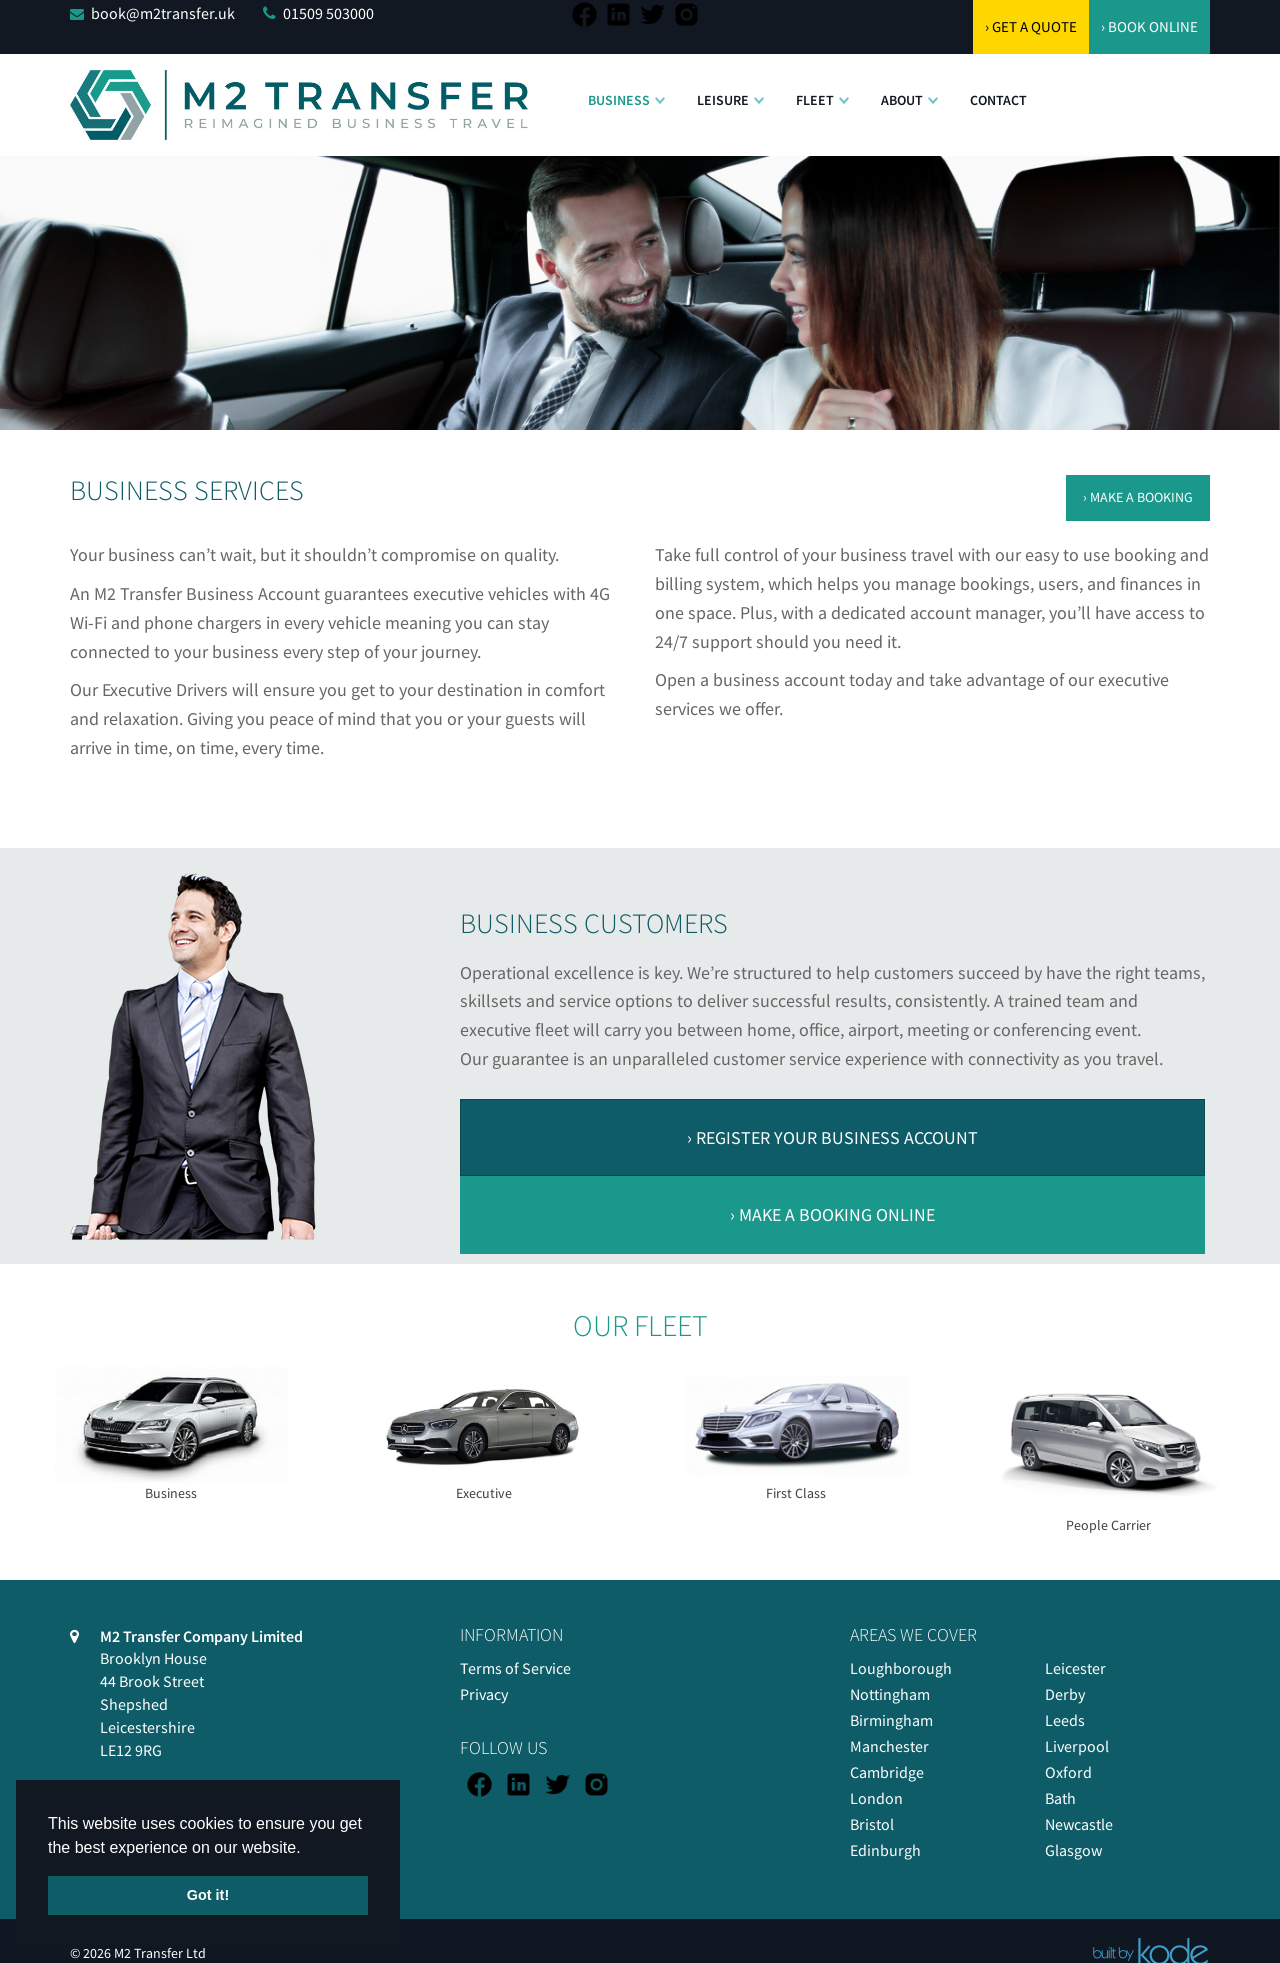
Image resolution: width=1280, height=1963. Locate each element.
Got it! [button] (208, 1895)
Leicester (1075, 1668)
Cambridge (887, 1772)
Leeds (1065, 1720)
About (902, 100)
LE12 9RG (131, 1750)
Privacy (484, 1694)
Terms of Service (515, 1668)
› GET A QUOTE (1031, 26)
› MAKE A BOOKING (1138, 497)
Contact (998, 100)
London (876, 1798)
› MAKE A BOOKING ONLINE (832, 1214)
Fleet (815, 100)
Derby (1065, 1694)
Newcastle (1079, 1824)
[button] (660, 90)
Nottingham (890, 1694)
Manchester (889, 1746)
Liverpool (1077, 1746)
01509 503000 (328, 13)
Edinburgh (885, 1850)
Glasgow (1073, 1850)
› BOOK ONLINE (1149, 26)
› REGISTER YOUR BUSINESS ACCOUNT (832, 1137)
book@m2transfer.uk (163, 13)
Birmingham (891, 1720)
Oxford (1068, 1772)
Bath (1060, 1798)
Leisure (723, 100)
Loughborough (901, 1668)
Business (619, 100)
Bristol (872, 1824)
